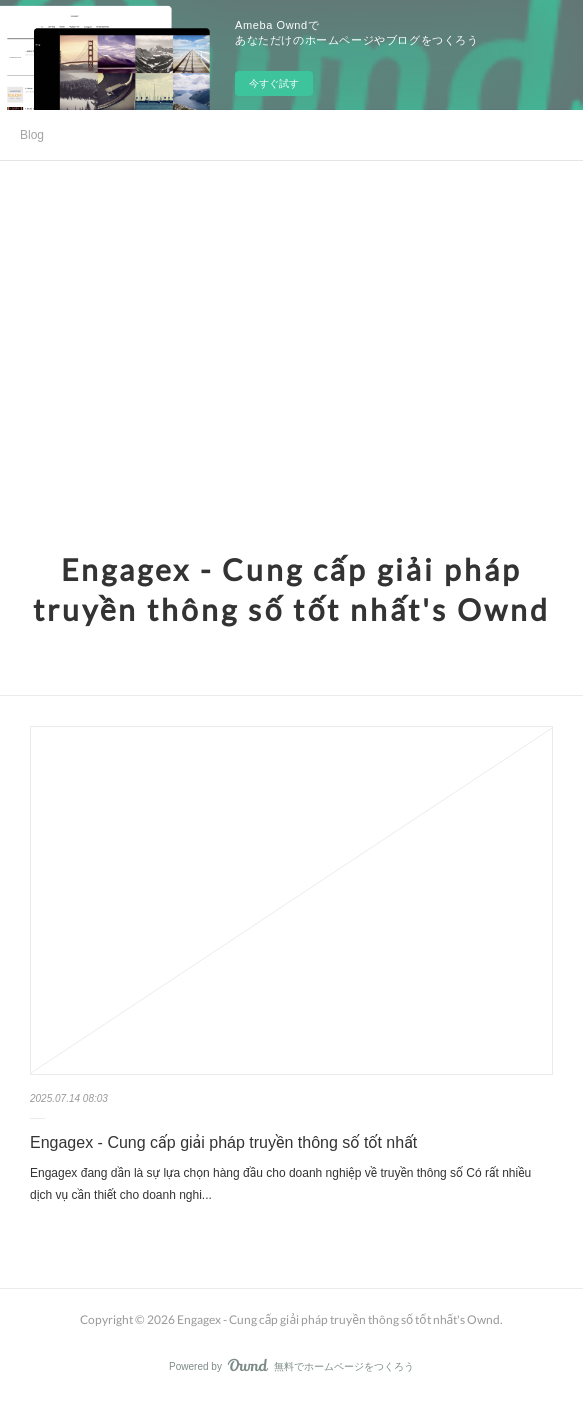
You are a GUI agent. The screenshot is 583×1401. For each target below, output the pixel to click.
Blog (32, 135)
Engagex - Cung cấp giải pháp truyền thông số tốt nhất (223, 1142)
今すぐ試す (274, 83)
